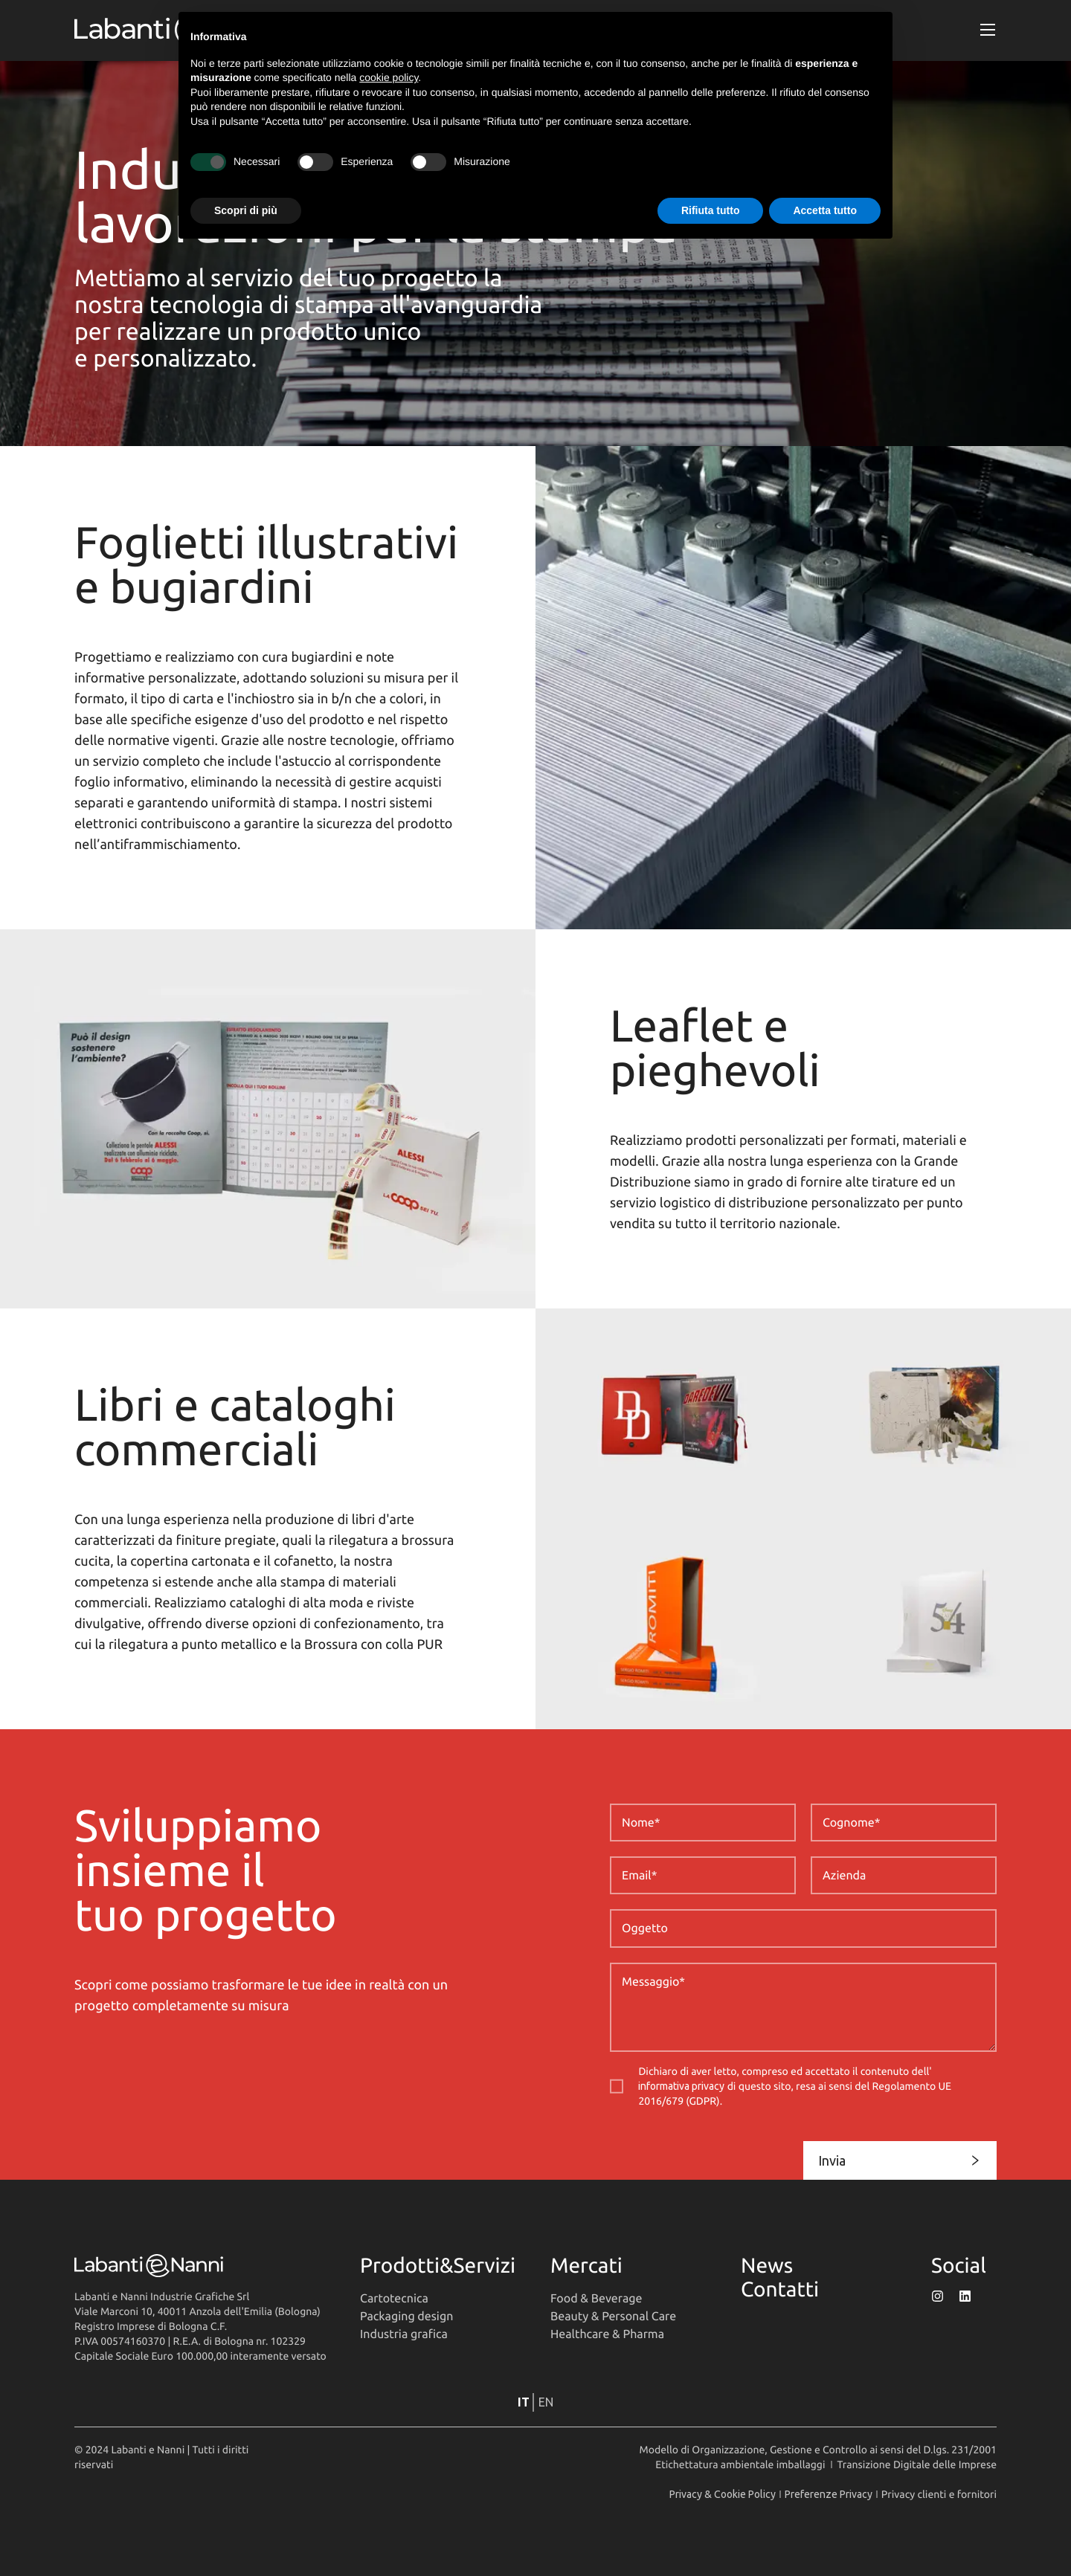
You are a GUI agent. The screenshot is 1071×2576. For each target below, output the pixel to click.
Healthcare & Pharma (607, 2334)
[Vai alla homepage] (202, 2265)
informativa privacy (681, 2086)
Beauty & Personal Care (613, 2316)
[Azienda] (904, 1875)
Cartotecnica (394, 2298)
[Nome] (703, 1822)
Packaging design (406, 2316)
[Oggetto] (803, 1928)
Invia (900, 2160)
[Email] (703, 1875)
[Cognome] (904, 1822)
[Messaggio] (803, 2007)
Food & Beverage (596, 2298)
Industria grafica (404, 2334)
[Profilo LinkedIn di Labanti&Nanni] (965, 2296)
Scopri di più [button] (245, 210)
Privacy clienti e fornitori (939, 2494)
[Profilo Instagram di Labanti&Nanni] (937, 2296)
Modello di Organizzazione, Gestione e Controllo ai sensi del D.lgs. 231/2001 (818, 2450)
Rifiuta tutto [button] (710, 210)
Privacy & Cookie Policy (722, 2494)
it (524, 2402)
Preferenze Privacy (828, 2494)
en (545, 2402)
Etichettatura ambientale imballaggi (740, 2464)
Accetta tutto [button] (825, 210)
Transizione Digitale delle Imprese (917, 2464)
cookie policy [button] (388, 77)
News (767, 2265)
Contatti (780, 2289)
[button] (988, 30)
